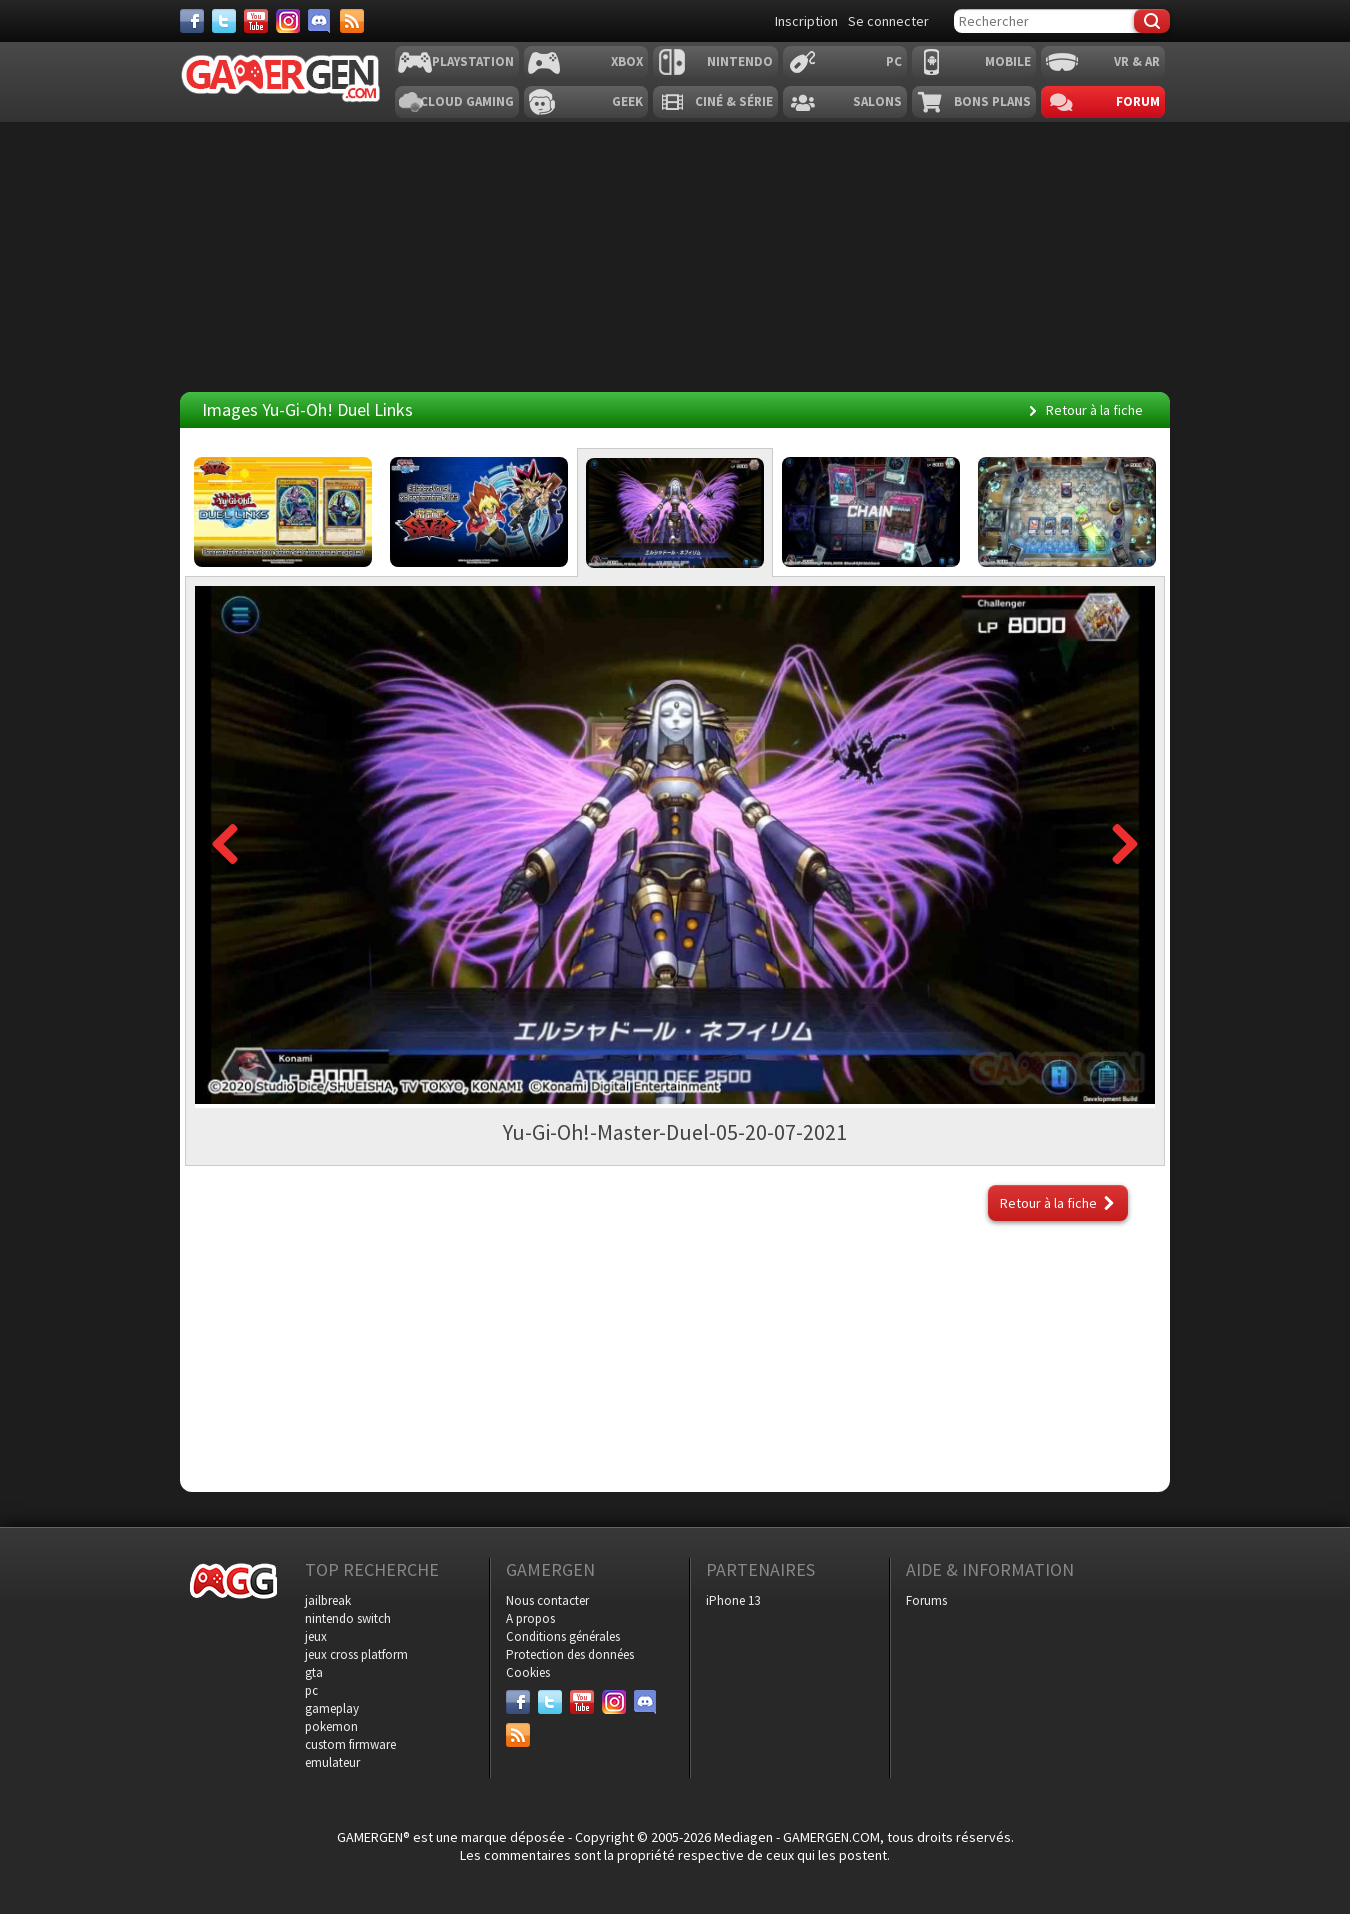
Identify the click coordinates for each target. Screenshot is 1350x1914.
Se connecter (888, 21)
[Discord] (320, 21)
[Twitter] (224, 21)
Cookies (528, 1672)
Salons (877, 101)
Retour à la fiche (1094, 410)
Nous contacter (547, 1600)
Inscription (806, 21)
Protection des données (570, 1654)
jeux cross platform (356, 1654)
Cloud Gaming (467, 101)
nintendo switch (348, 1618)
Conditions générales (563, 1636)
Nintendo (740, 61)
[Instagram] (288, 21)
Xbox (627, 61)
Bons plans (992, 101)
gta (314, 1672)
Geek (627, 101)
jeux (316, 1636)
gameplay (332, 1708)
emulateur (332, 1762)
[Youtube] (256, 21)
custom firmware (350, 1744)
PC (894, 61)
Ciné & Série (734, 101)
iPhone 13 (733, 1600)
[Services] (352, 21)
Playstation (473, 61)
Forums (926, 1600)
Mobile (1008, 61)
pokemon (331, 1726)
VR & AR (1137, 61)
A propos (530, 1618)
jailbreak (328, 1600)
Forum (1138, 101)
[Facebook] (192, 21)
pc (311, 1690)
